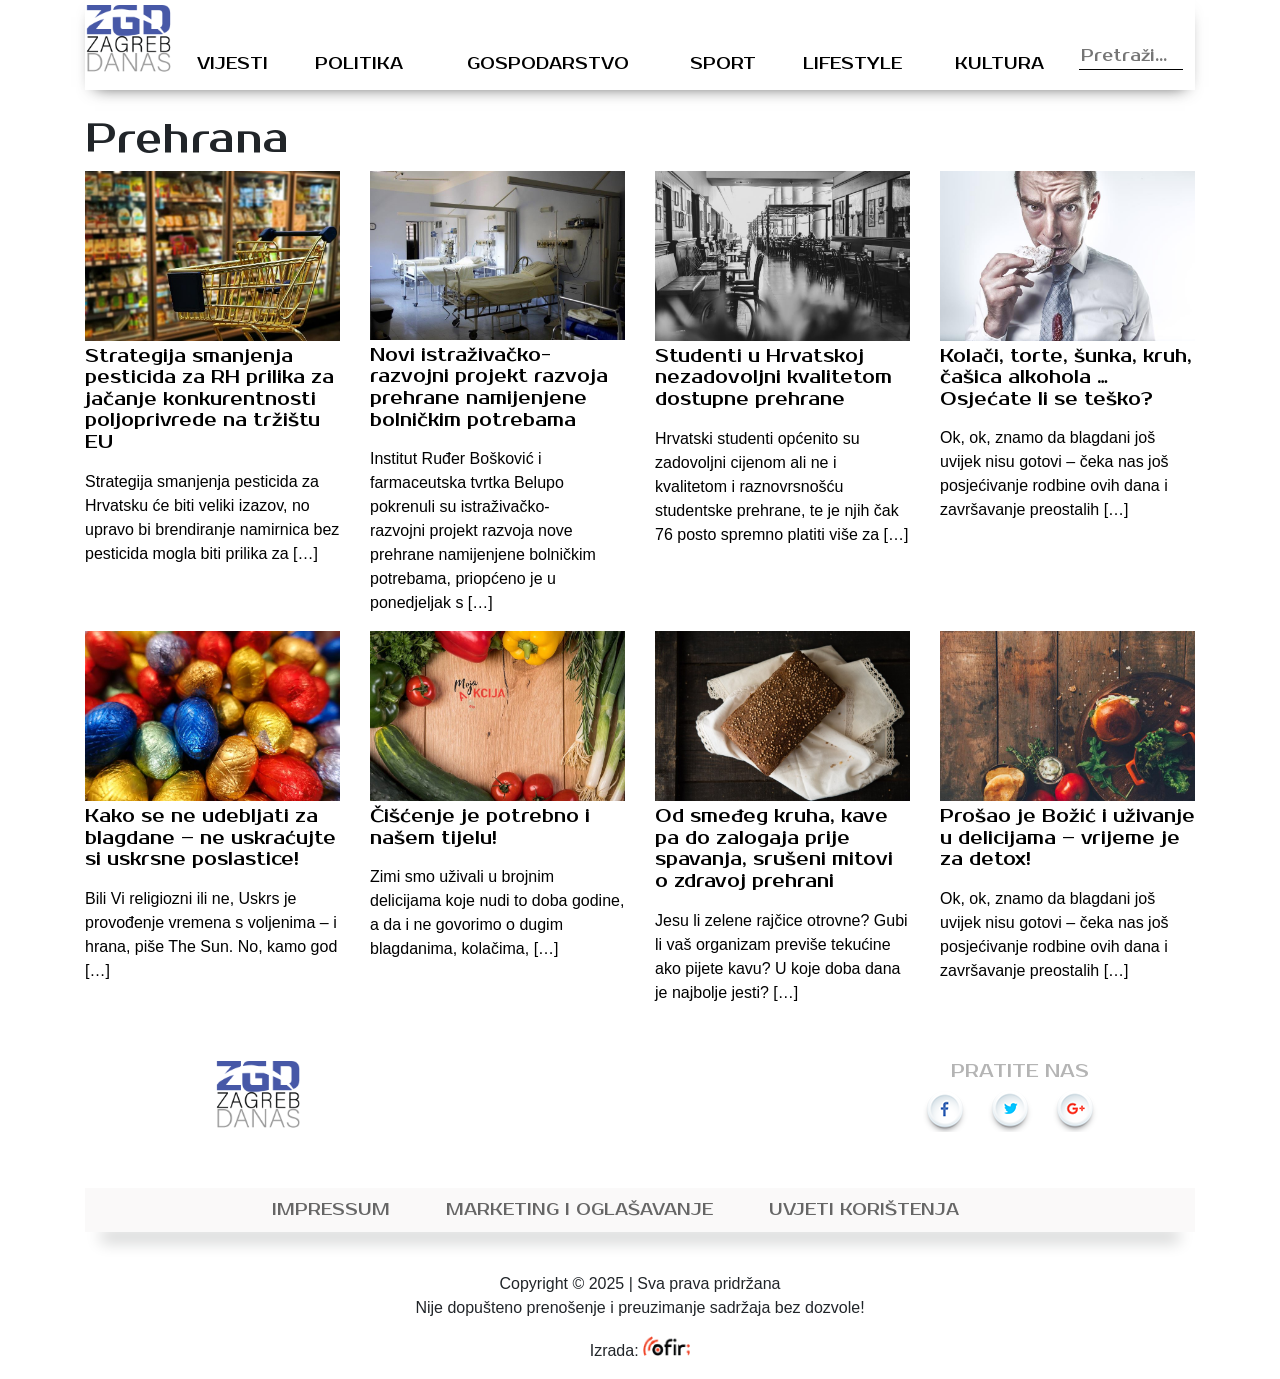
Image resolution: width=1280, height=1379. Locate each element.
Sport (723, 64)
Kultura (999, 64)
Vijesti (232, 64)
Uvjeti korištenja (864, 1210)
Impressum (331, 1210)
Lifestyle (852, 64)
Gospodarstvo (548, 64)
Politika (359, 64)
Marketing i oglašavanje (579, 1210)
